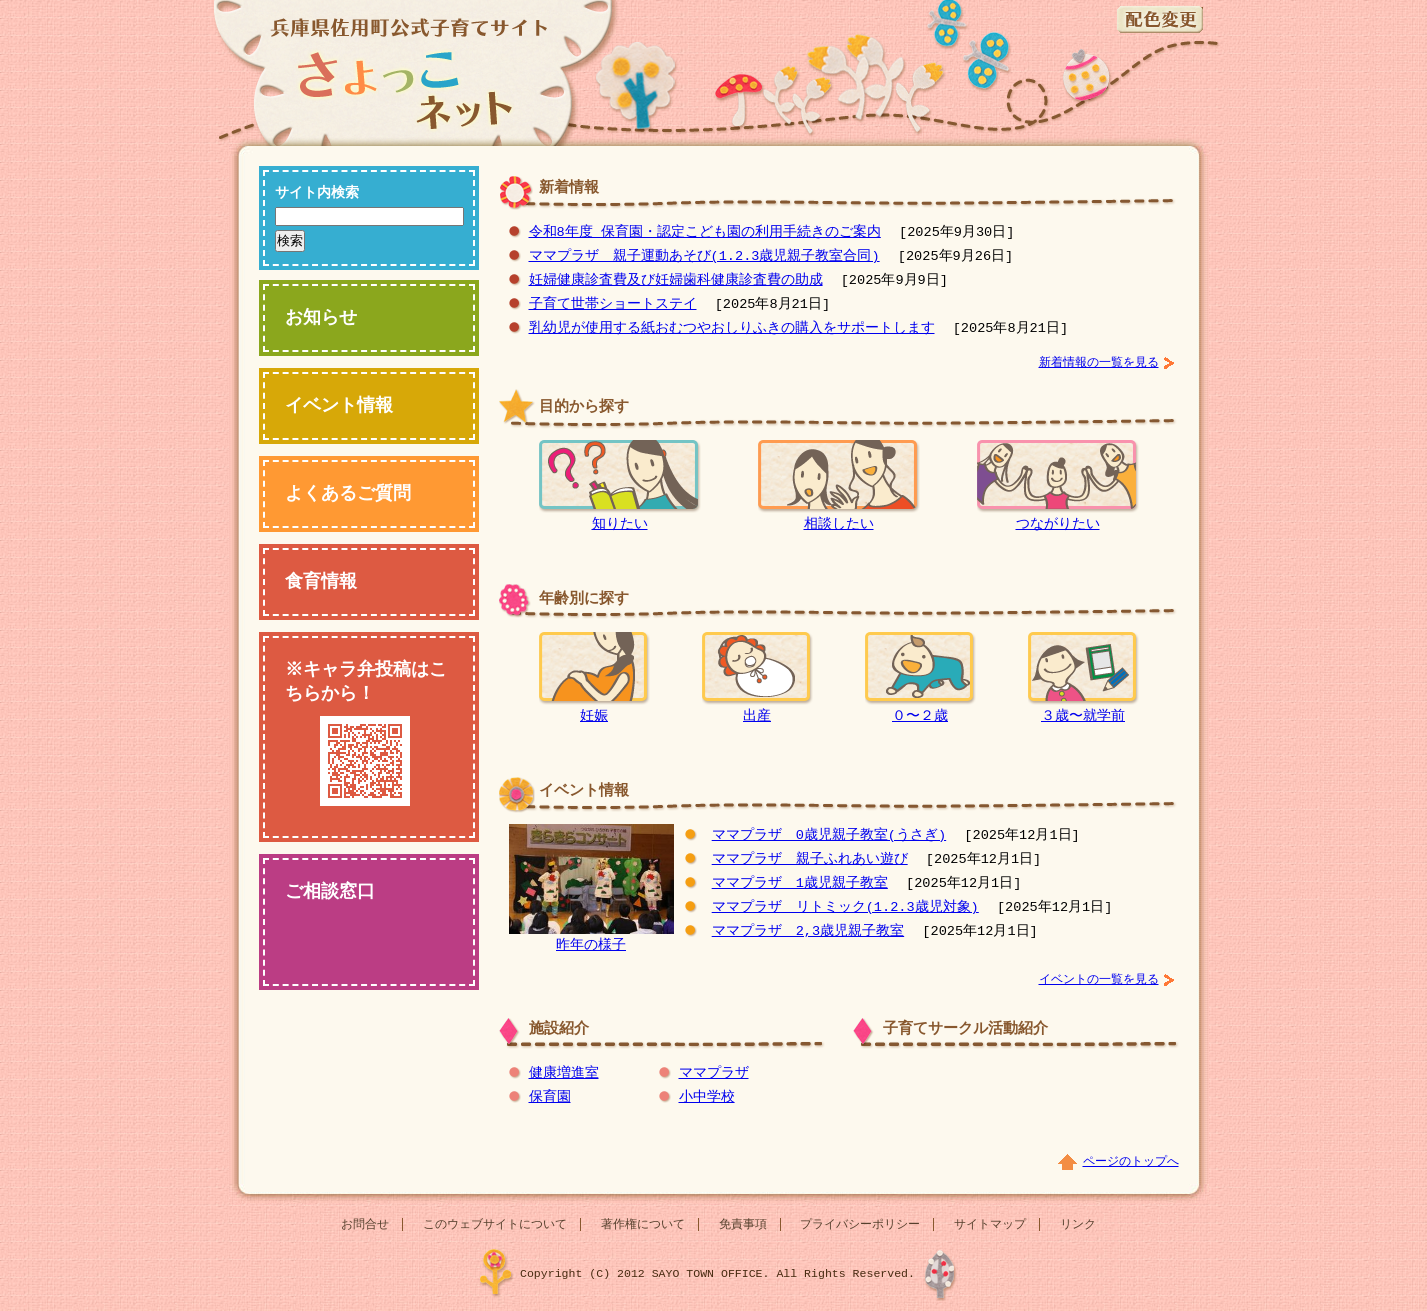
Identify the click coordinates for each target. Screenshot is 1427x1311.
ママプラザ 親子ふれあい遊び (810, 859)
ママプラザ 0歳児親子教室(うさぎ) (829, 835)
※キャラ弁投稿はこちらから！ (367, 732)
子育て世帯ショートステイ (613, 304)
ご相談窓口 (330, 892)
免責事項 (743, 1224)
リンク (1078, 1224)
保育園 (550, 1097)
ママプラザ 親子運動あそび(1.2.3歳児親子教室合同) (704, 256)
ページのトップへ (1131, 1161)
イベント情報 (339, 406)
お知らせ (321, 318)
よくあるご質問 (348, 494)
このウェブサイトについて (495, 1224)
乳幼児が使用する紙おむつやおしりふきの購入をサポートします (732, 328)
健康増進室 (564, 1073)
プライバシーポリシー (860, 1224)
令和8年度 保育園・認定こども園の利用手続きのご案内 (705, 232)
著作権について (643, 1224)
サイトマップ (990, 1224)
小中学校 (707, 1097)
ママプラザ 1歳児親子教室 (800, 883)
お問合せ (365, 1224)
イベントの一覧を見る (1099, 979)
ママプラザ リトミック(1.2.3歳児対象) (845, 907)
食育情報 (321, 582)
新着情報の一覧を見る (1099, 362)
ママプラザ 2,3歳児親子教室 (808, 931)
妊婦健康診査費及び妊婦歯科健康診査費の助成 (676, 280)
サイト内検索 (317, 193)
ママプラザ (714, 1073)
